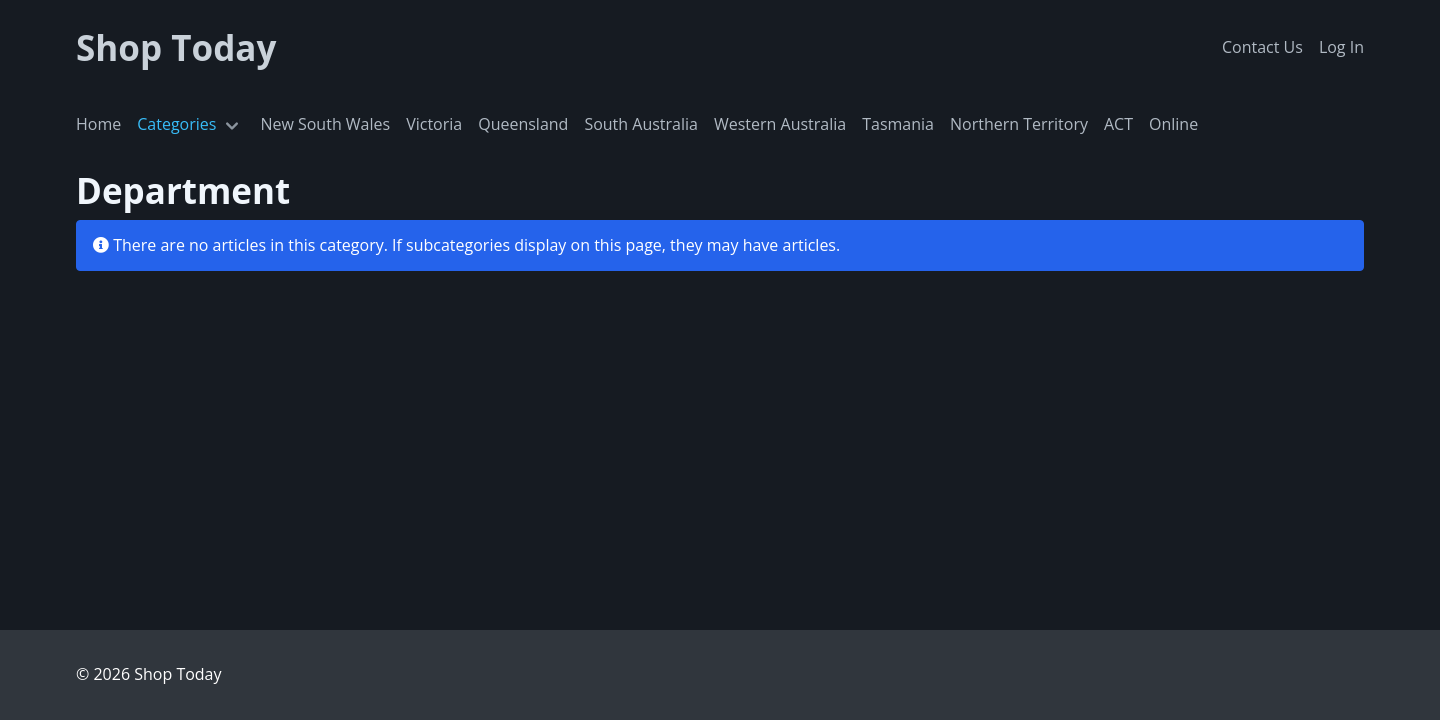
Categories (176, 124)
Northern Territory (1019, 124)
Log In (1341, 47)
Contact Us (1262, 47)
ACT (1118, 124)
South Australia (641, 124)
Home (98, 124)
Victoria (434, 124)
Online (1173, 124)
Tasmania (898, 124)
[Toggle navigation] (232, 125)
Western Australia (780, 124)
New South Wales (325, 124)
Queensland (523, 124)
